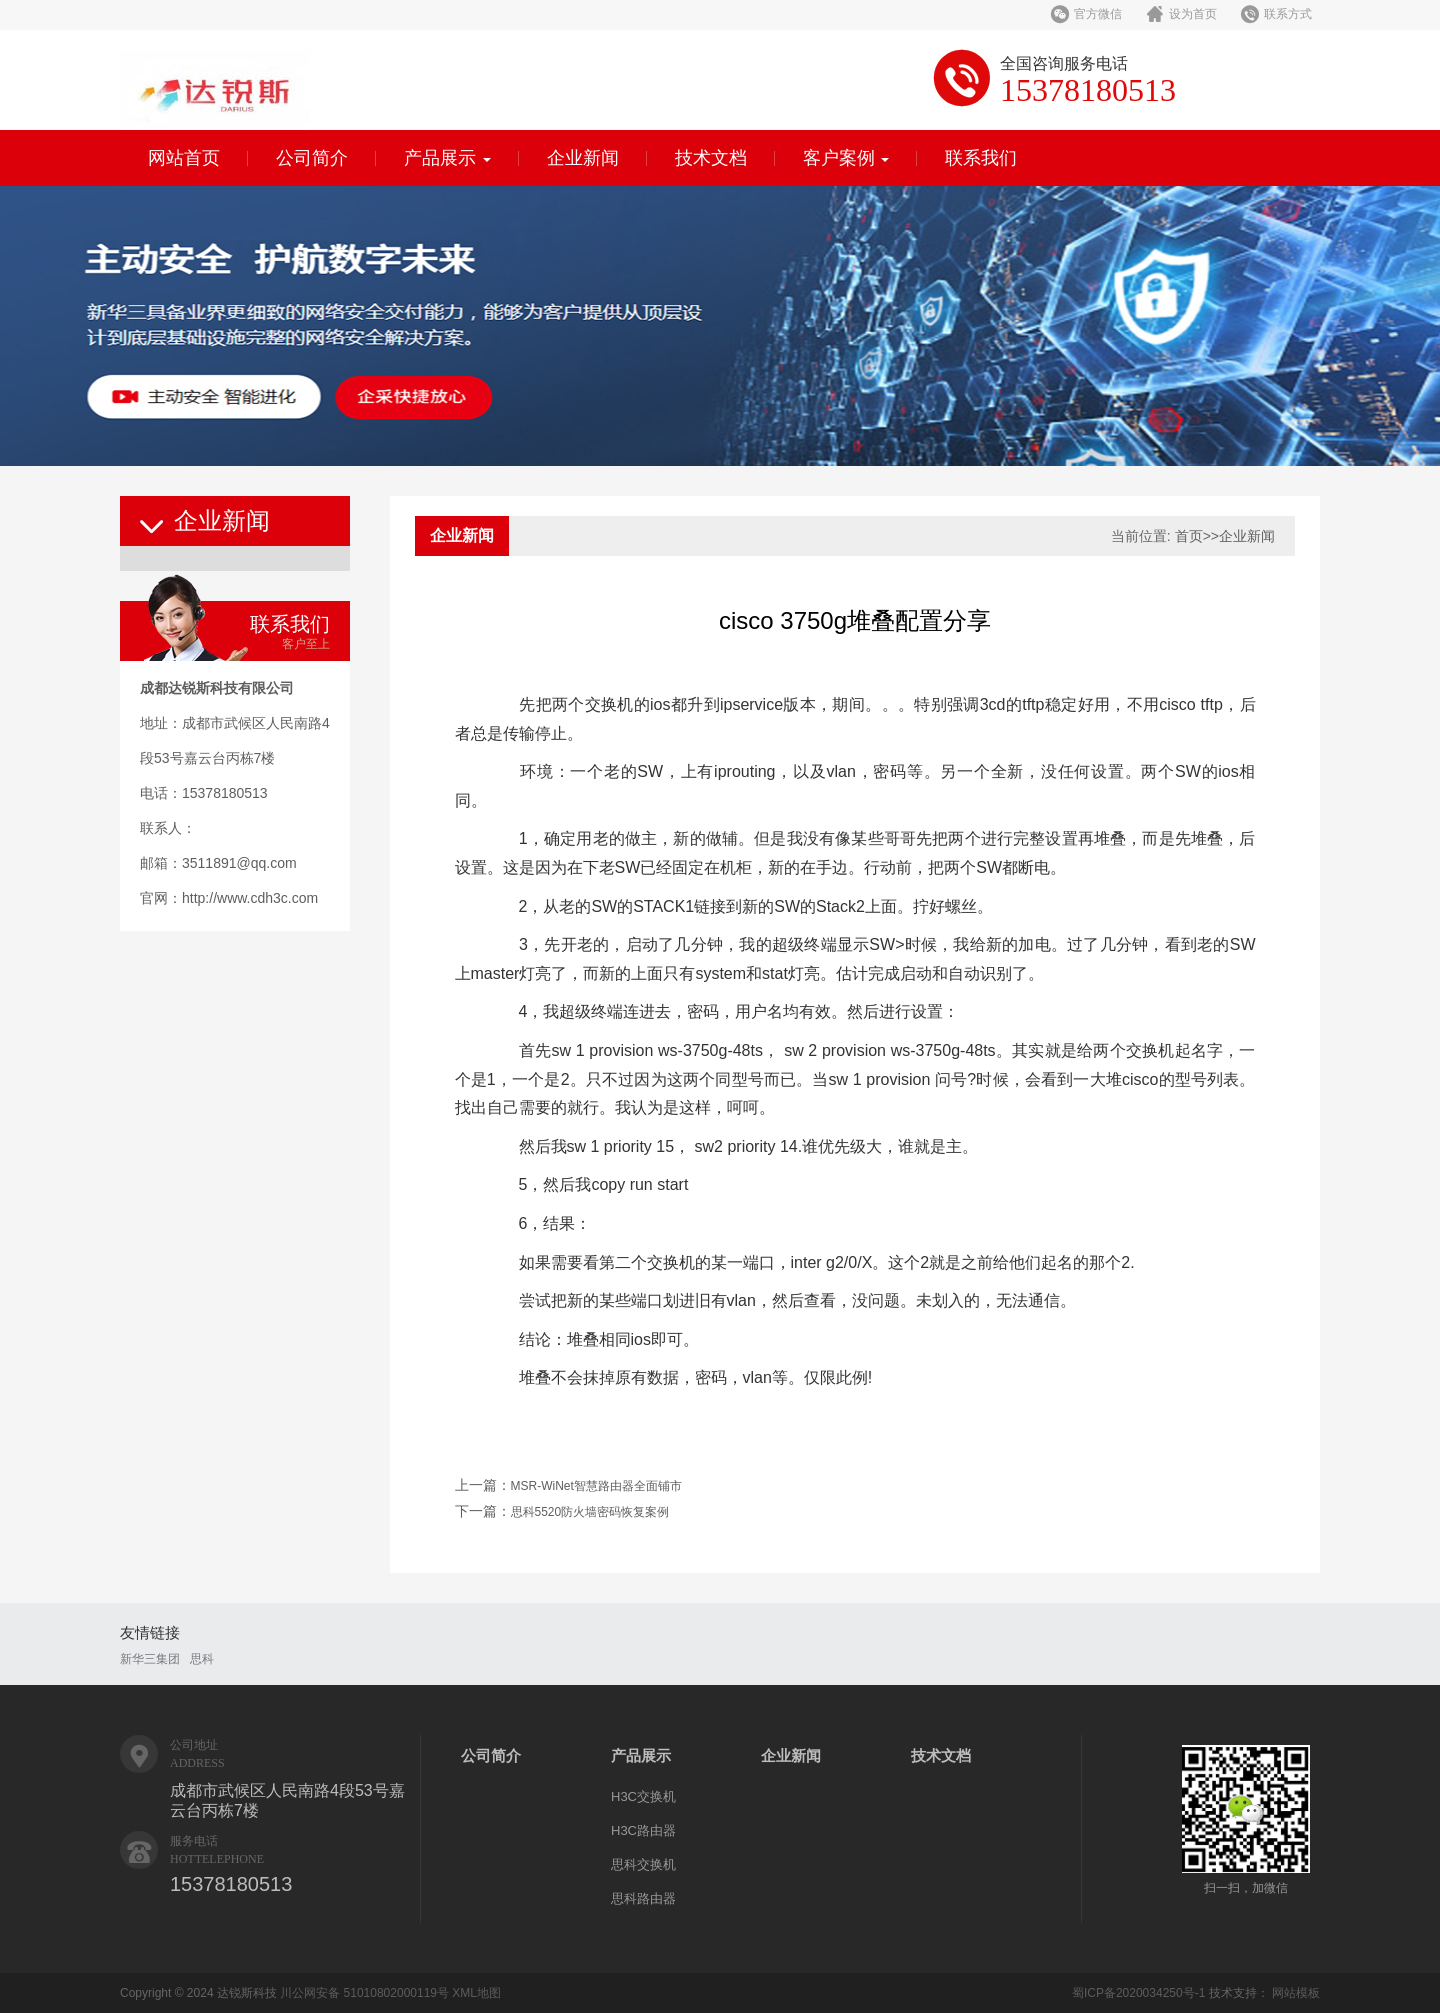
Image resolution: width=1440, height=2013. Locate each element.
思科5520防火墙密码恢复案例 (590, 1512)
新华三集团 (150, 1659)
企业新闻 (583, 158)
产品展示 (447, 158)
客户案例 (846, 158)
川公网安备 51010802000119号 (364, 1993)
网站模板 (1296, 1993)
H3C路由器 (643, 1830)
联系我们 (981, 158)
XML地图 (476, 1993)
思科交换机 (643, 1864)
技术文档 (711, 158)
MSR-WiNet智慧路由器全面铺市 (596, 1486)
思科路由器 (643, 1898)
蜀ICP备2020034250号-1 (1138, 1993)
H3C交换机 (643, 1796)
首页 (1189, 536)
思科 (202, 1659)
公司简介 (312, 158)
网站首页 (184, 158)
